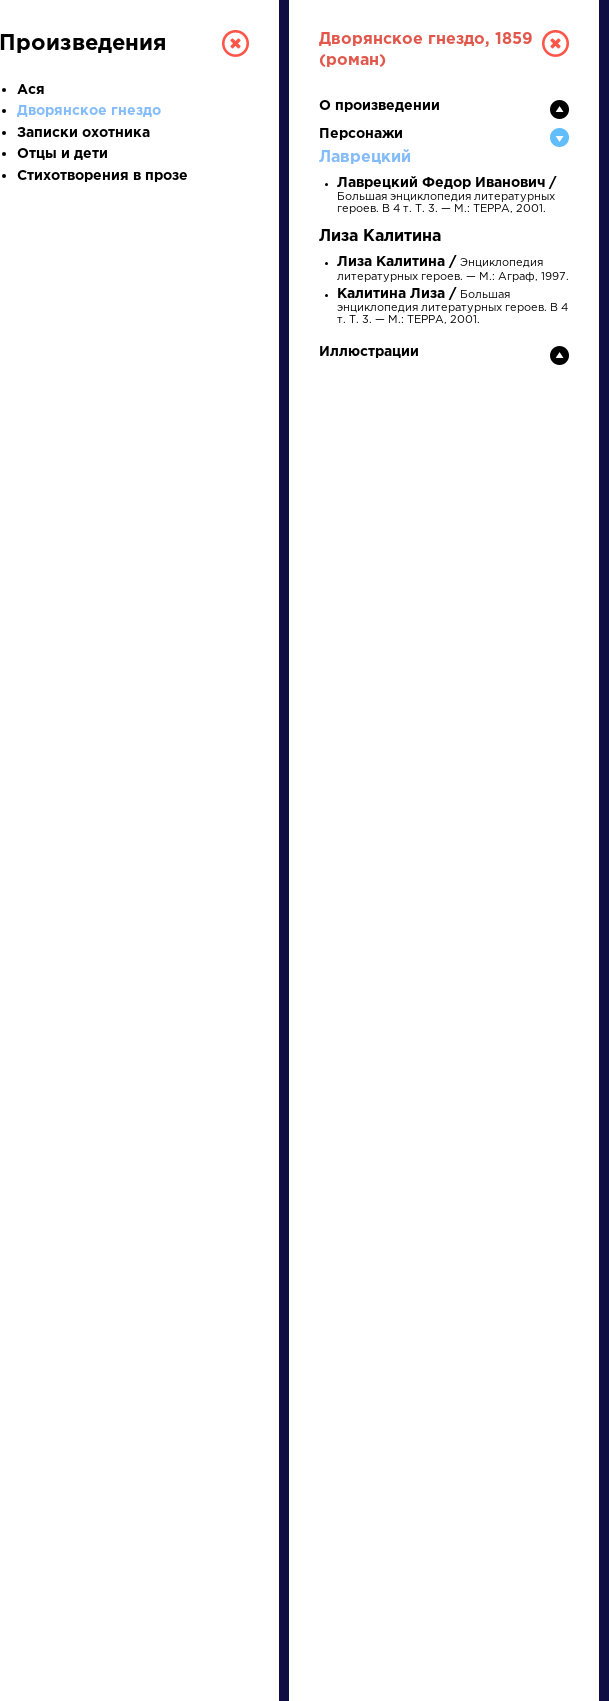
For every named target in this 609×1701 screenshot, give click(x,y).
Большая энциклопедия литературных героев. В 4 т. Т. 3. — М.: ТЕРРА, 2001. (446, 196)
